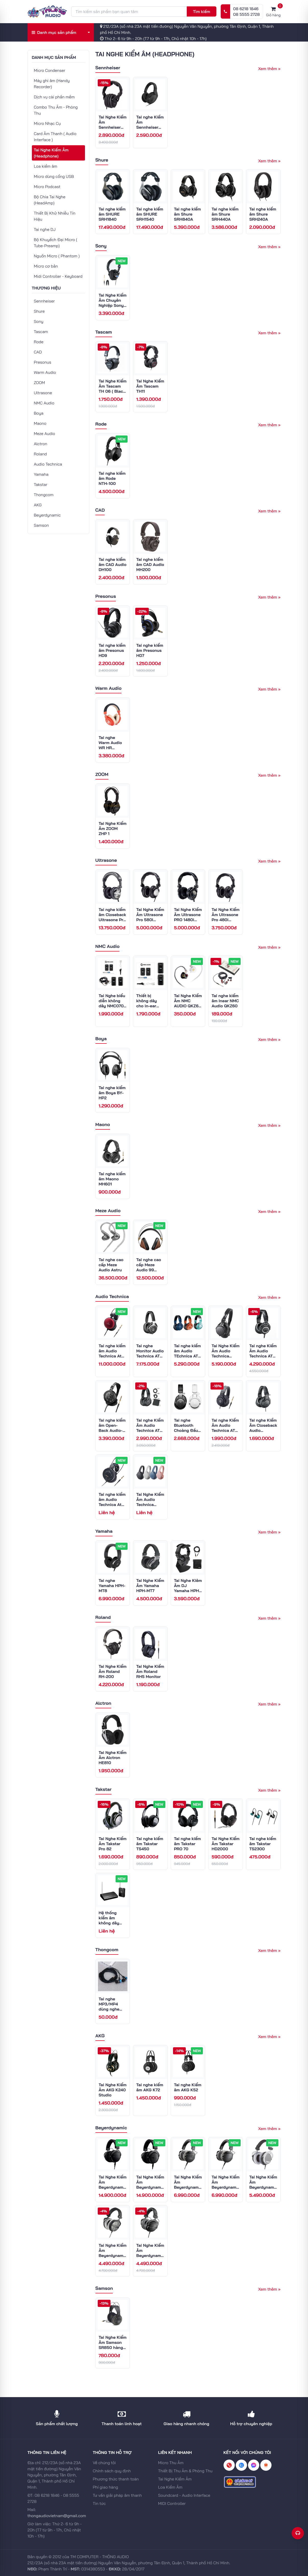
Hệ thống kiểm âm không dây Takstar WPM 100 (111, 1923)
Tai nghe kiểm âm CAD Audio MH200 (150, 564)
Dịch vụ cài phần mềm (54, 96)
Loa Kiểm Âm (170, 2487)
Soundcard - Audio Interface (184, 2495)
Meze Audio (44, 433)
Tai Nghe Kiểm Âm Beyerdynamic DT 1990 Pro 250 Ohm (150, 2187)
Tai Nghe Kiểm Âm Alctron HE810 (113, 1757)
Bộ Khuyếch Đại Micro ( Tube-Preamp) (55, 242)
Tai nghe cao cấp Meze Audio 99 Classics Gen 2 (149, 1270)
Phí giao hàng (105, 2487)
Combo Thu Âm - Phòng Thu (56, 110)
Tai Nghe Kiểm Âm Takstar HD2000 (225, 1843)
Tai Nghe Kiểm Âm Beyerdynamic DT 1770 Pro (113, 2184)
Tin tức (99, 2503)
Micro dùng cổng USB (54, 176)
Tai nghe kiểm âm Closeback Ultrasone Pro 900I (112, 917)
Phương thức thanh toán (116, 2478)
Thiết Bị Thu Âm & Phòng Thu (185, 2470)
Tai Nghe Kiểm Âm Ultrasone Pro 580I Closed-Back (150, 917)
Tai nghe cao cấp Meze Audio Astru (111, 1264)
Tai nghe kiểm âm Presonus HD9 (112, 650)
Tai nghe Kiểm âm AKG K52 (187, 2087)
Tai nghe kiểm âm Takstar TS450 (149, 1843)
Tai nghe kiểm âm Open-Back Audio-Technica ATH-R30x (112, 1430)
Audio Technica (48, 464)
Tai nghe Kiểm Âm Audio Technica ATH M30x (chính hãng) (225, 1430)
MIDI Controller (172, 2503)
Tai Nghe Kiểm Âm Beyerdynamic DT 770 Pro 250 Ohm (150, 2255)
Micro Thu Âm (171, 2462)
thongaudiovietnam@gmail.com (57, 2515)
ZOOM (39, 382)
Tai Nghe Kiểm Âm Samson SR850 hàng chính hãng (113, 2345)
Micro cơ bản (46, 266)
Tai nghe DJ (45, 229)
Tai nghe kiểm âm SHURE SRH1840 (112, 214)
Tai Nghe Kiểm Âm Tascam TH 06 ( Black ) (113, 388)
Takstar (40, 484)
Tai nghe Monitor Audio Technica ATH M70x (150, 1353)
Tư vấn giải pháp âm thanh (117, 2495)
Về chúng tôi (104, 2462)
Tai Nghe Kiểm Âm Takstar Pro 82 (113, 1843)
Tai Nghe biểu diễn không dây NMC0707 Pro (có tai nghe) (112, 1006)
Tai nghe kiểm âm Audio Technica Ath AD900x (112, 1502)
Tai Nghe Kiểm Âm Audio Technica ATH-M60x (225, 1353)
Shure (39, 311)
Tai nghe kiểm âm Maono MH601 (112, 1178)
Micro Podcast (47, 186)
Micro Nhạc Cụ (47, 123)
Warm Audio (45, 372)
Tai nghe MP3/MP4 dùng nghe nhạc (109, 2006)
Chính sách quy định (112, 2470)
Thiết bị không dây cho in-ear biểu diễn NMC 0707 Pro (150, 1006)
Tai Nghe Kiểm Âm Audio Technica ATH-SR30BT (150, 1502)
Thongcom (44, 494)
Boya (39, 413)
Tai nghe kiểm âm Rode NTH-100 (112, 478)
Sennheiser (44, 300)
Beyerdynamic (47, 515)
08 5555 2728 (246, 14)
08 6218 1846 (245, 8)
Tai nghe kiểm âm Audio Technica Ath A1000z (112, 1353)
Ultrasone (43, 392)
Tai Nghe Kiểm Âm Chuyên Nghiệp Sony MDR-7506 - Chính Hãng (113, 305)
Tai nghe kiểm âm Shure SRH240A (262, 214)
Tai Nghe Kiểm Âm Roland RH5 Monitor (150, 1671)
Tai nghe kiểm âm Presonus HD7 (149, 650)
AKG (38, 504)
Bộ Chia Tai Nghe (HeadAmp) (50, 199)
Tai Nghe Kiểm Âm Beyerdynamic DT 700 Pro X (226, 2184)
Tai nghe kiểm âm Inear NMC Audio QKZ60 (225, 1000)
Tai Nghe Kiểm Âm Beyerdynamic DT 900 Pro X (188, 2184)
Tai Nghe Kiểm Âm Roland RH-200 (113, 1671)
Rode (39, 341)
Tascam (41, 331)
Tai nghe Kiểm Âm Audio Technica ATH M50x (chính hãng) (263, 1356)
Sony (38, 321)
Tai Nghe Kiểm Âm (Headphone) (51, 152)
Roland (40, 453)
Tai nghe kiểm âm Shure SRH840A (187, 214)
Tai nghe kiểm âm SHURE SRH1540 (149, 214)
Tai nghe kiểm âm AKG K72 (149, 2087)
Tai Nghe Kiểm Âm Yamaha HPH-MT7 (150, 1585)
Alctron (40, 443)
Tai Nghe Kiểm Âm (175, 2478)
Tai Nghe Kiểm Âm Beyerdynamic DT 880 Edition (263, 2187)
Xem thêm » (269, 68)
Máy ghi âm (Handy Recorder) (52, 83)
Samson (41, 525)
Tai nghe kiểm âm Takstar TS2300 (262, 1843)
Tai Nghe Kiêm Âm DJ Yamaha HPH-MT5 (188, 1588)
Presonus (42, 362)
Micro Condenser (49, 70)
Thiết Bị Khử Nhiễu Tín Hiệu (55, 216)
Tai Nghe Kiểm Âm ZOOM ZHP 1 (113, 828)
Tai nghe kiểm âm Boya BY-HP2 (112, 1092)
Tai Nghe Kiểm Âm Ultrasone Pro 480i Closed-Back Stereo (225, 919)
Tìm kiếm (201, 11)
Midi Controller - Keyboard (58, 276)
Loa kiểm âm (45, 166)
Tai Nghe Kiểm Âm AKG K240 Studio (113, 2089)
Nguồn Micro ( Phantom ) (57, 255)
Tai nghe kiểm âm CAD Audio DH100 (113, 564)
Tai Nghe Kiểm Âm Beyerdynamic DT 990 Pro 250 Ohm (113, 2255)
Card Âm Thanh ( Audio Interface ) (55, 136)
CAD (38, 351)
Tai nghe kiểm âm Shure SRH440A (225, 214)
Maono (40, 423)
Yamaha (41, 474)
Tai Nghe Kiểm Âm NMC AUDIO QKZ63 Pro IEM (188, 1003)
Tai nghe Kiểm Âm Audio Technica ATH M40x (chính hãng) (150, 1430)
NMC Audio (44, 402)
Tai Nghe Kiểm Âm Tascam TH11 (150, 386)
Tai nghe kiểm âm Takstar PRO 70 (187, 1843)
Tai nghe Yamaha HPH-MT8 (112, 1585)
